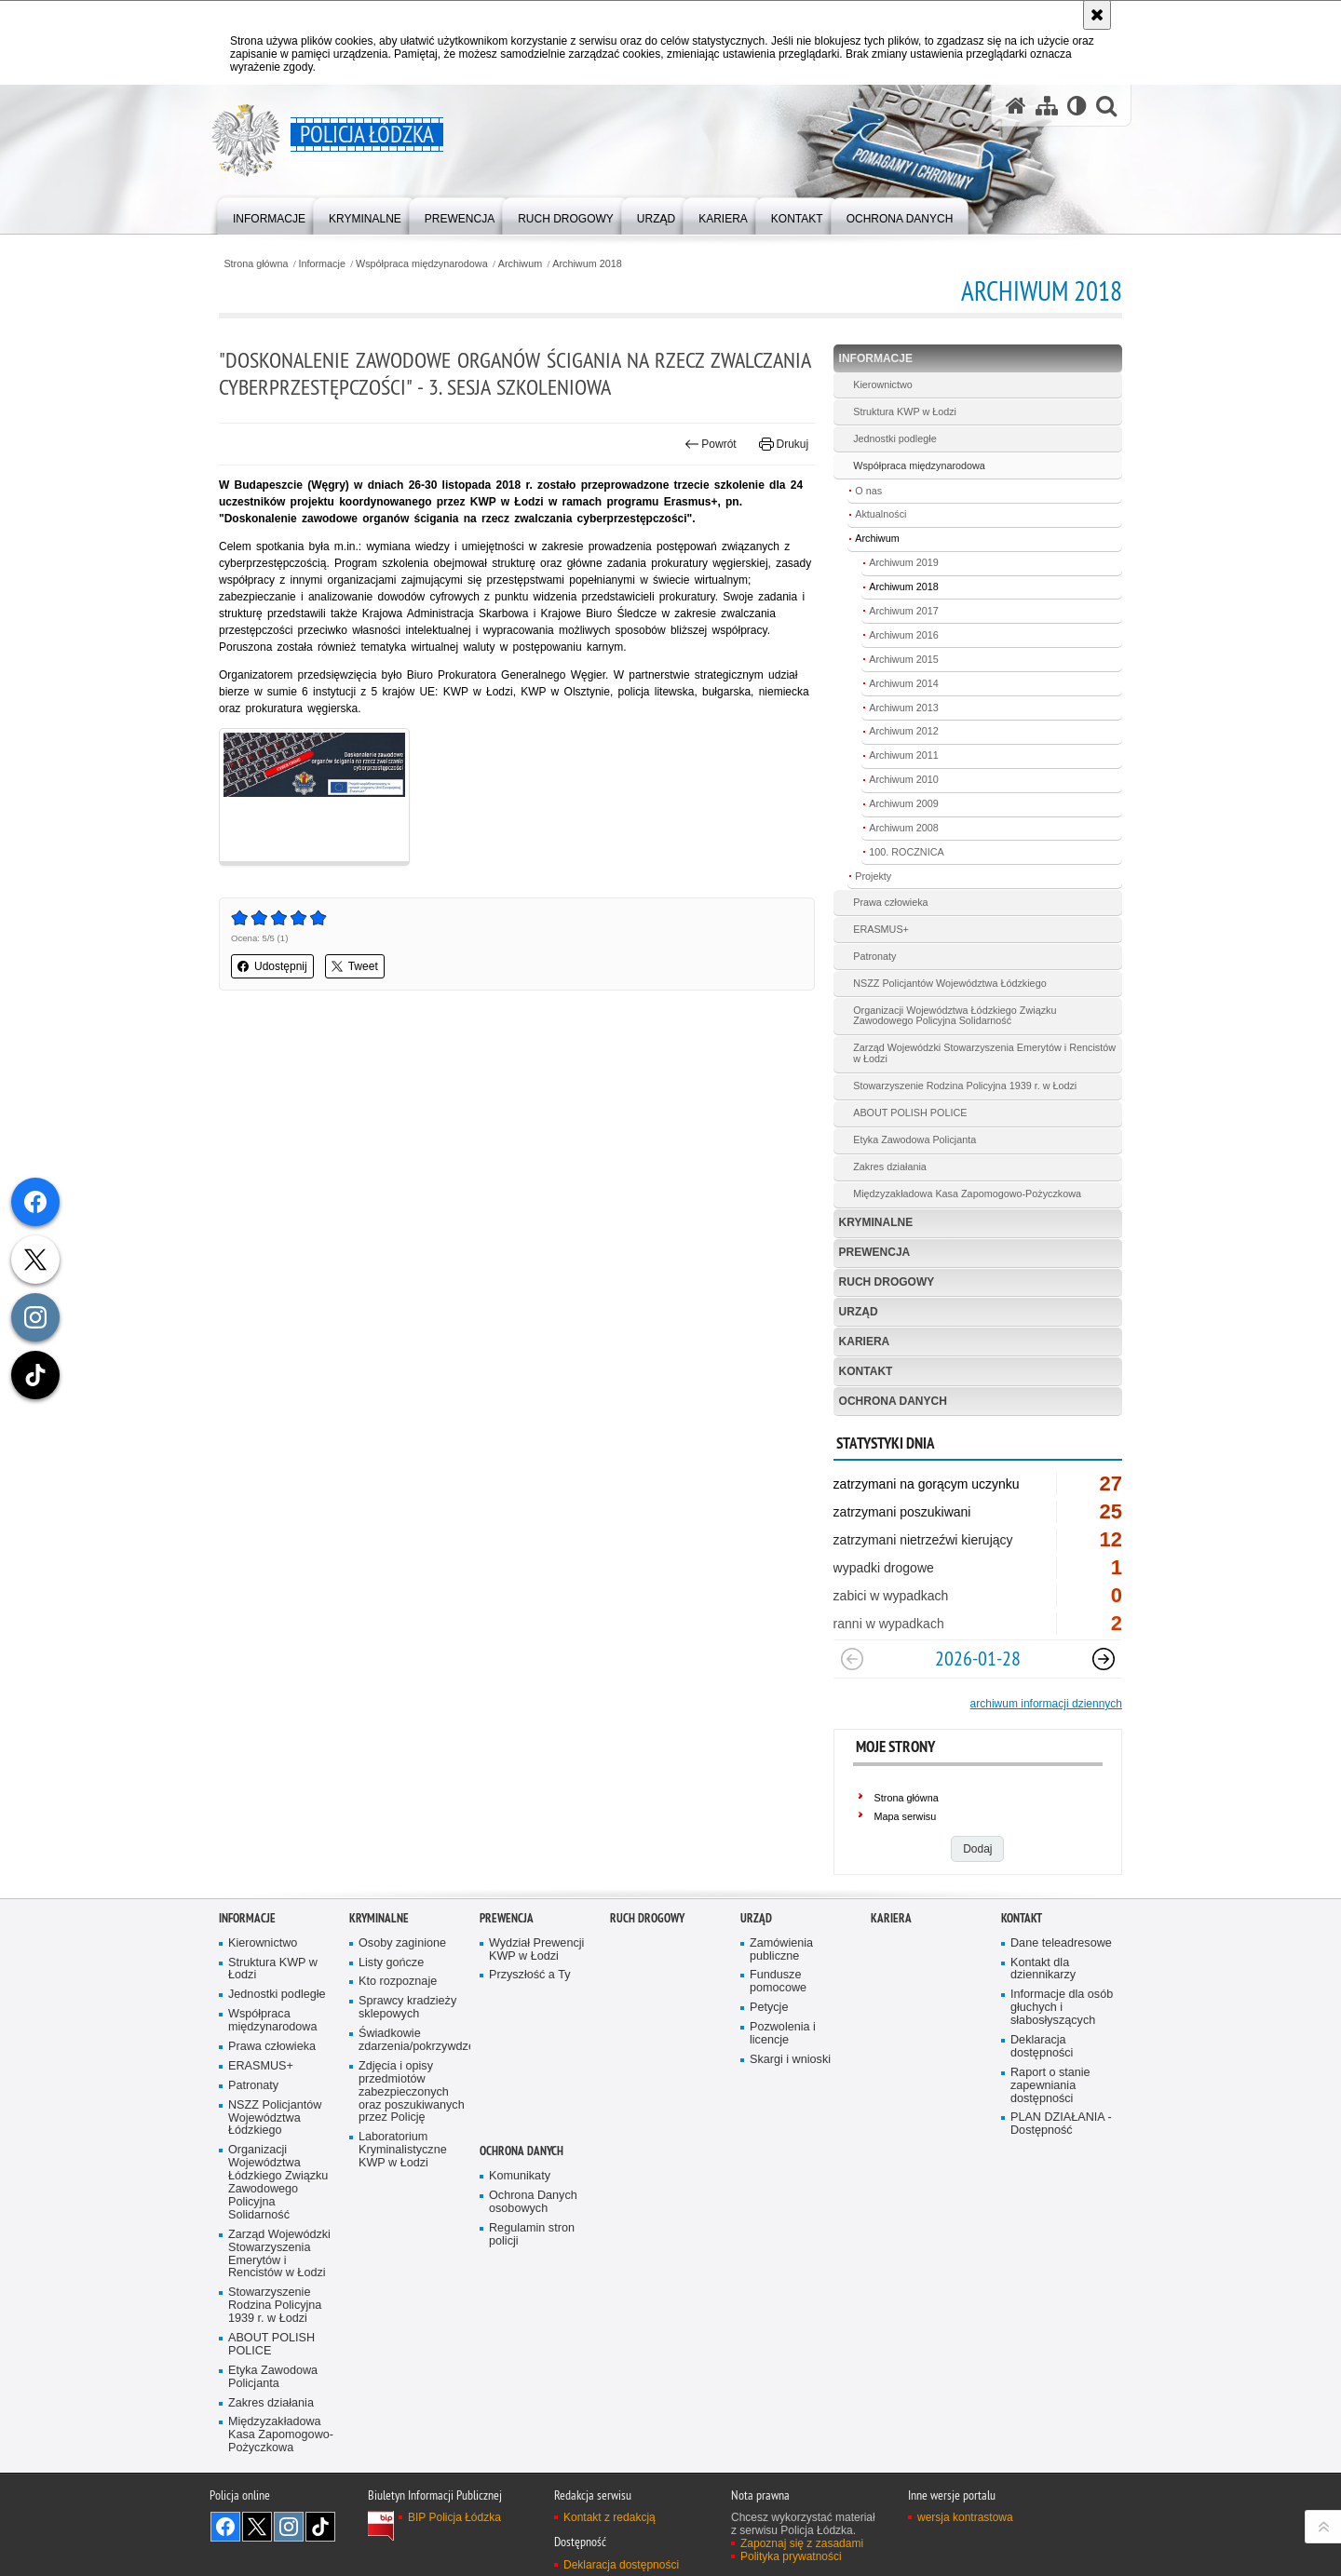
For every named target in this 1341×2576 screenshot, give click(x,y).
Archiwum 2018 (586, 264)
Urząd (858, 1311)
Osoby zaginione (402, 1943)
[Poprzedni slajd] (852, 1659)
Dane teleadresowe (1061, 1943)
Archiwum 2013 (903, 707)
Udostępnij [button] (272, 966)
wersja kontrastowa (965, 2517)
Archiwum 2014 (903, 683)
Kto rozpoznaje (398, 1982)
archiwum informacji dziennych (1046, 1703)
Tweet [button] (355, 966)
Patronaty (874, 956)
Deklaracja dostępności (1041, 2046)
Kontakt (866, 1371)
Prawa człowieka (890, 902)
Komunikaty (519, 2176)
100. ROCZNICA (906, 851)
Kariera (864, 1341)
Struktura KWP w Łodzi (904, 411)
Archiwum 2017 (903, 610)
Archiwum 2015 (903, 659)
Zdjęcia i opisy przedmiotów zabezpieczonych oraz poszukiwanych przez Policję (412, 2092)
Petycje (769, 2008)
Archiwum (520, 264)
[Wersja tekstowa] (1077, 105)
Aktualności (880, 513)
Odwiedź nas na (225, 2527)
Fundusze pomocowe (778, 1981)
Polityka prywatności (791, 2556)
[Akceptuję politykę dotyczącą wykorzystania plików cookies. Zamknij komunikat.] (1097, 15)
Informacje (322, 264)
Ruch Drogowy (887, 1281)
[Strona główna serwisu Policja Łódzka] (1016, 105)
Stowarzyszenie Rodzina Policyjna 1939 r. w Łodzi (965, 1085)
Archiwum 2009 (903, 803)
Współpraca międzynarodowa (422, 264)
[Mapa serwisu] (1047, 105)
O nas (868, 490)
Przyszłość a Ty (529, 1975)
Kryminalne (876, 1222)
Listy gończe (391, 1963)
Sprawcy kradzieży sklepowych (407, 2007)
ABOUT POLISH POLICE (910, 1112)
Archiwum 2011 (903, 755)
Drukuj (783, 444)
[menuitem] (269, 215)
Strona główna (256, 264)
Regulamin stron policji (532, 2234)
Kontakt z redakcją (609, 2517)
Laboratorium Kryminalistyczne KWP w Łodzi (403, 2150)
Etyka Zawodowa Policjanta (914, 1139)
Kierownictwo (883, 384)
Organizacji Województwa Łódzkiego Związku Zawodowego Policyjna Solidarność (954, 1016)
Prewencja (875, 1252)
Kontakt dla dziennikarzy (1043, 1969)
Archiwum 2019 (903, 562)
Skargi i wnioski (790, 2060)
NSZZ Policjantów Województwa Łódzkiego (949, 983)
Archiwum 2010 (903, 779)
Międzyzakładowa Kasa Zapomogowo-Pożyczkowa (967, 1193)
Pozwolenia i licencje (783, 2033)
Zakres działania (890, 1166)
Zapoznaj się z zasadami (801, 2543)
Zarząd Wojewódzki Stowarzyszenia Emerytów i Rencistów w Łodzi (984, 1053)
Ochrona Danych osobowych (533, 2202)
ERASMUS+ (881, 929)
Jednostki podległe (894, 438)
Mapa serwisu (905, 1816)
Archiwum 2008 (903, 827)
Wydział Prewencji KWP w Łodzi (536, 1949)
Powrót (710, 444)
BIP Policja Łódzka (454, 2517)
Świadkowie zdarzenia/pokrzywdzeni (413, 2040)
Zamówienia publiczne (781, 1949)
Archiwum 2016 (903, 635)
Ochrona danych (893, 1401)
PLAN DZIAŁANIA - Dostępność (1061, 2124)
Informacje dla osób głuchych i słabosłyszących (1061, 2008)
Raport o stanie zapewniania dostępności (1050, 2086)
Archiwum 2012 (903, 730)
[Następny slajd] (1103, 1659)
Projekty (873, 876)
